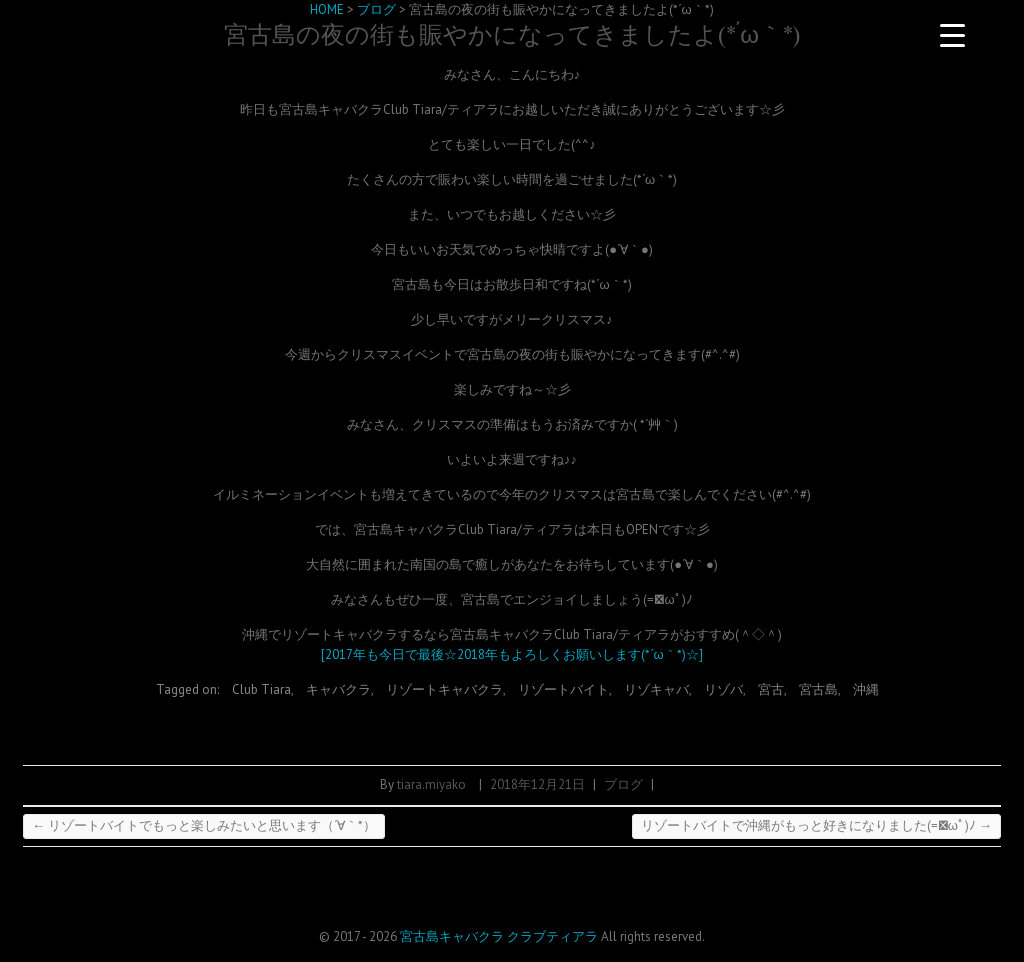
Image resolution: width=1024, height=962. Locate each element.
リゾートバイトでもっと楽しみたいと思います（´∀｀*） (204, 825)
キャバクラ (338, 689)
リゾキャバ (656, 689)
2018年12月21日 (537, 784)
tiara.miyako (431, 784)
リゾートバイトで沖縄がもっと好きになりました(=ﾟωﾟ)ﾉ (816, 825)
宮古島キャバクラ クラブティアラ (499, 936)
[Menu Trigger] (953, 35)
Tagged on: (189, 689)
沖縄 (866, 689)
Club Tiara (261, 689)
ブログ (623, 784)
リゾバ (723, 689)
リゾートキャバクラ (444, 689)
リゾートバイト (563, 689)
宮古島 (818, 689)
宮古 (771, 689)
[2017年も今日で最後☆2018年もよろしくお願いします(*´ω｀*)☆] (511, 654)
